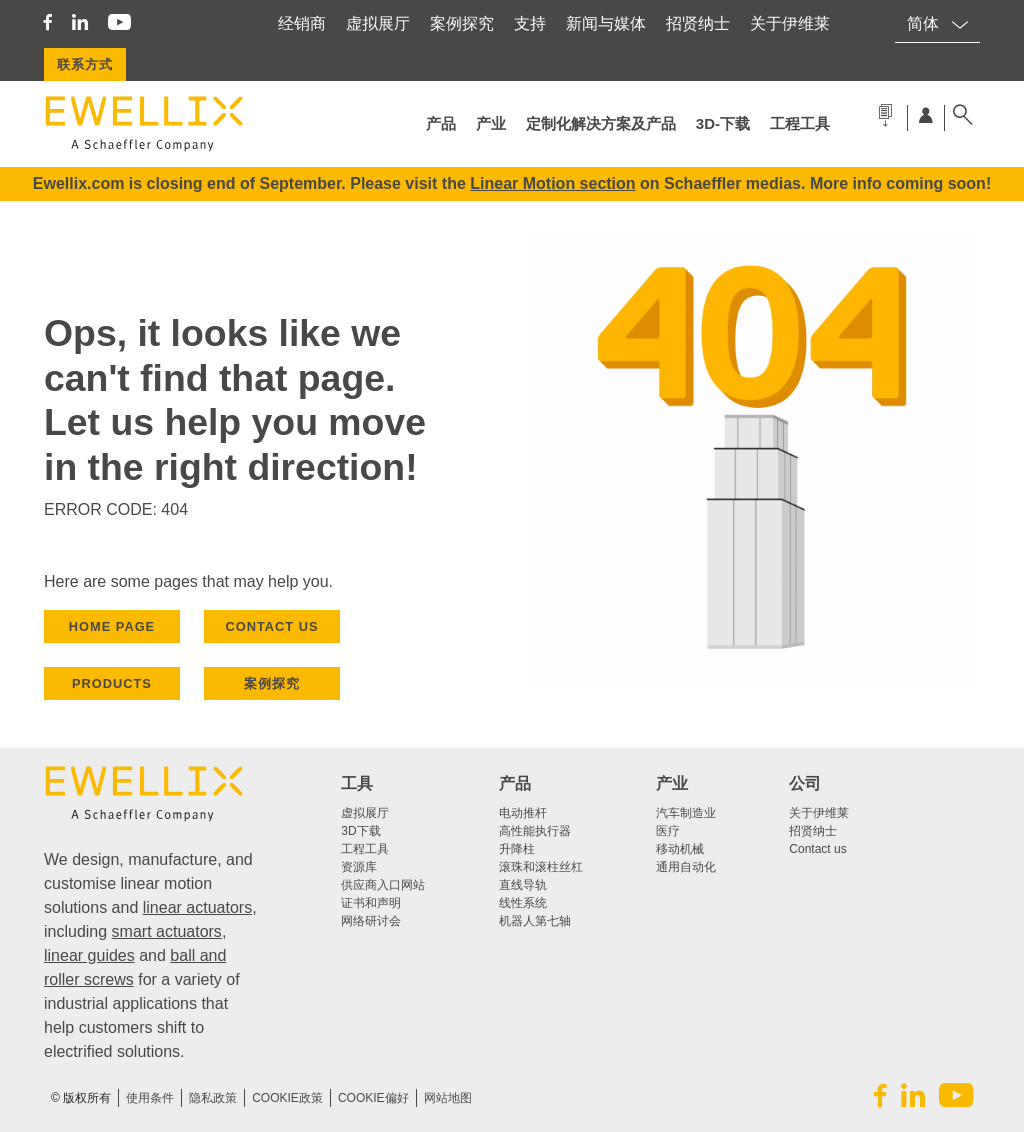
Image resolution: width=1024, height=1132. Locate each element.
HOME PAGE (112, 626)
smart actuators (167, 931)
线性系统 (523, 903)
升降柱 (517, 849)
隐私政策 (213, 1098)
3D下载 (360, 831)
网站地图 (448, 1098)
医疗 (668, 831)
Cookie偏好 (373, 1098)
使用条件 (150, 1098)
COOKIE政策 (287, 1098)
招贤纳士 (698, 23)
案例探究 (462, 23)
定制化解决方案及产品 (601, 123)
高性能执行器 (535, 831)
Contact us (817, 849)
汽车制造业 (686, 813)
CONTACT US (272, 626)
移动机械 (680, 849)
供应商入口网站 (383, 885)
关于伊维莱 (790, 23)
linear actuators (197, 907)
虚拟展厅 (378, 23)
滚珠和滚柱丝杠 (541, 867)
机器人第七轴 (535, 921)
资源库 (359, 867)
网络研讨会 (371, 921)
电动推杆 (523, 813)
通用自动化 (686, 867)
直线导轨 (523, 885)
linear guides (89, 955)
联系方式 (85, 64)
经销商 (302, 23)
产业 (491, 123)
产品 (441, 123)
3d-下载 (723, 123)
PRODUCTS (112, 683)
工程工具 (800, 123)
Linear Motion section (552, 183)
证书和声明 (371, 903)
